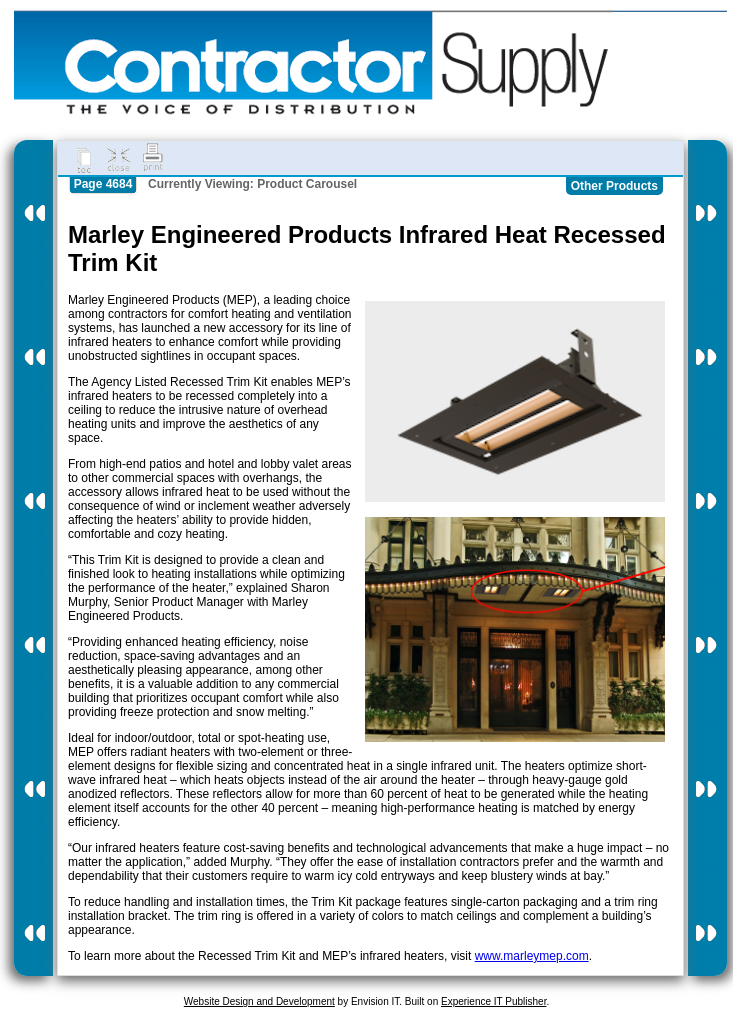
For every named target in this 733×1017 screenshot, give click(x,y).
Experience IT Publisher (493, 1001)
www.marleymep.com (532, 956)
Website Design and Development (259, 1001)
